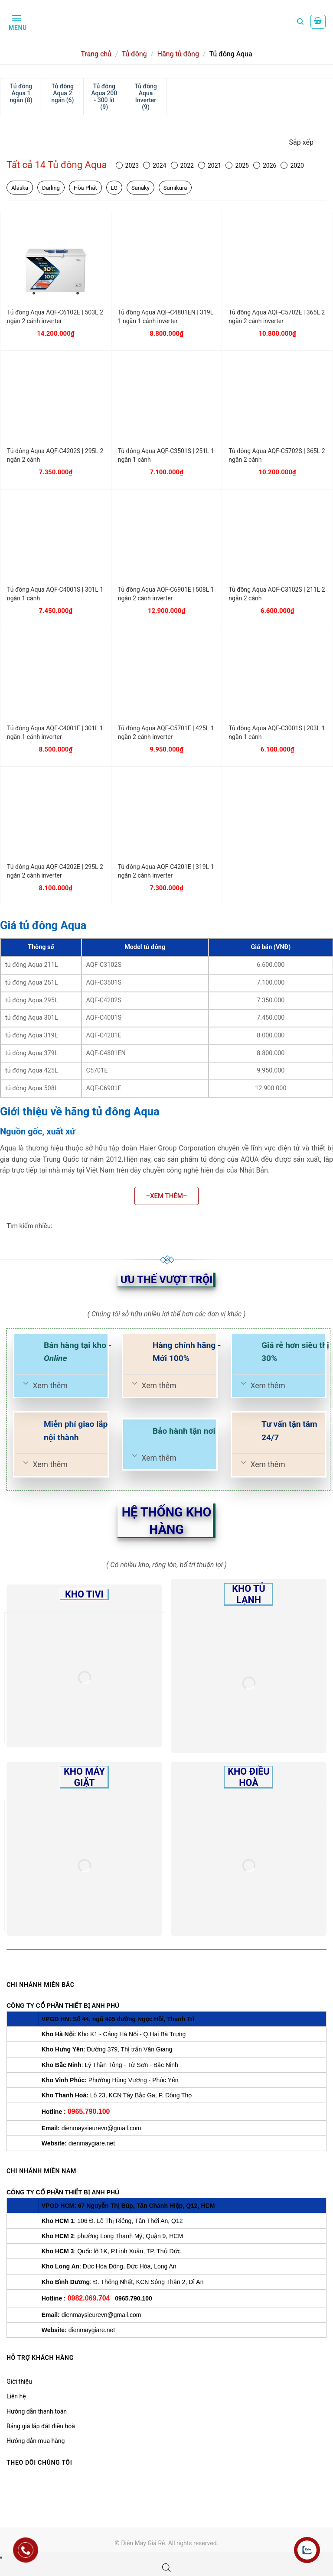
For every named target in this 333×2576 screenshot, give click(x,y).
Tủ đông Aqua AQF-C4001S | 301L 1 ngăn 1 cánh (55, 594)
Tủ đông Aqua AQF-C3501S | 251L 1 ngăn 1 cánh (166, 455)
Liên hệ (16, 2396)
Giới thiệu (19, 2381)
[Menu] (17, 21)
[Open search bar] (166, 2567)
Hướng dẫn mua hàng (36, 2440)
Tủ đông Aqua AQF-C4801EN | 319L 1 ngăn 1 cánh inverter (166, 316)
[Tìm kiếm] (300, 21)
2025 (236, 165)
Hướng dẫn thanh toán (37, 2411)
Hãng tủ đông (178, 54)
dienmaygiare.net (92, 2143)
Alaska (19, 188)
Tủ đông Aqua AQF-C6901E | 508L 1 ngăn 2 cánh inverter (166, 594)
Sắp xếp (301, 142)
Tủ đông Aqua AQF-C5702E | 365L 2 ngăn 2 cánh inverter (277, 316)
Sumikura (175, 188)
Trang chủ (96, 54)
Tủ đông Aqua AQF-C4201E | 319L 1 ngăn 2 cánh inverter (166, 871)
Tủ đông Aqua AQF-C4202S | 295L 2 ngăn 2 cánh (55, 455)
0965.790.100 (89, 2111)
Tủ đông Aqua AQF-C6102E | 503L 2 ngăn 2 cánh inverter (55, 316)
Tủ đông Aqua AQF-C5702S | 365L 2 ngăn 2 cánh (277, 455)
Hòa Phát (85, 188)
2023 (127, 165)
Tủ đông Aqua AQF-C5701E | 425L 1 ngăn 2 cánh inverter (166, 732)
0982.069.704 (89, 2298)
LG (114, 188)
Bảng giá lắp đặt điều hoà (41, 2426)
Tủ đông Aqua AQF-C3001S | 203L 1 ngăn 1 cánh (277, 732)
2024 (154, 165)
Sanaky (140, 188)
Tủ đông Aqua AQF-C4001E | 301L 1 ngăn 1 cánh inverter (55, 732)
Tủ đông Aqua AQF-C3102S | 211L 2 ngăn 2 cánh (277, 594)
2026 (264, 165)
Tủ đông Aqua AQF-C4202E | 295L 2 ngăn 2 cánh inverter (55, 871)
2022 (182, 165)
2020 (292, 165)
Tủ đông (134, 54)
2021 (209, 165)
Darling (51, 188)
